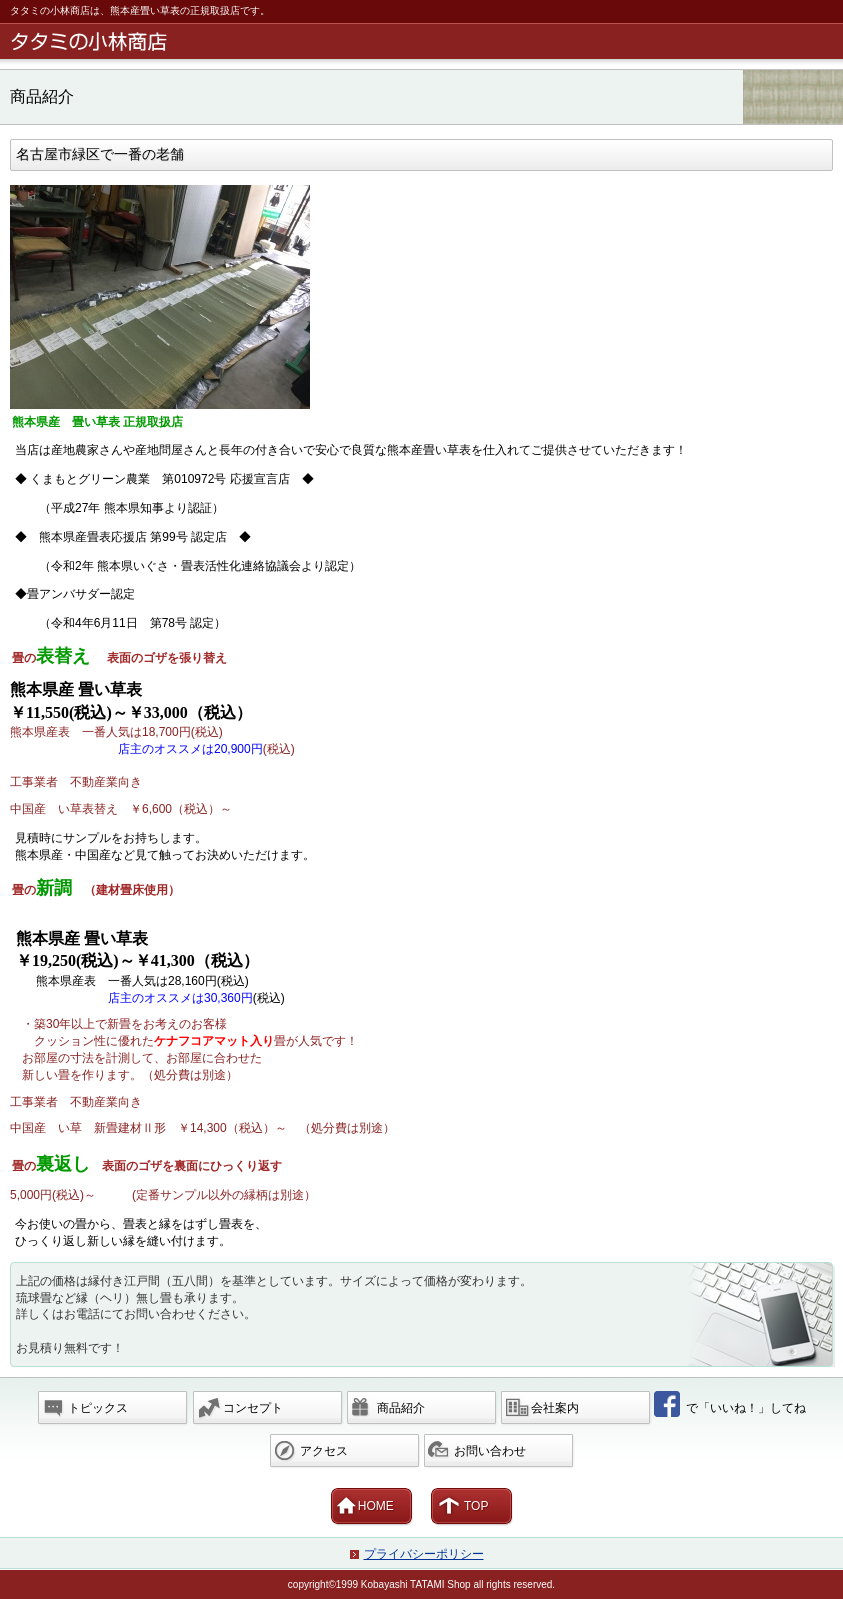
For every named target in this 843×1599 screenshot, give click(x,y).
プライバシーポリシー (424, 1554)
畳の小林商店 (425, 41)
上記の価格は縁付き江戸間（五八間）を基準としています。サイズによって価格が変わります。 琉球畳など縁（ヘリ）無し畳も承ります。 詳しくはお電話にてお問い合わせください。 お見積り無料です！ (274, 1314)
